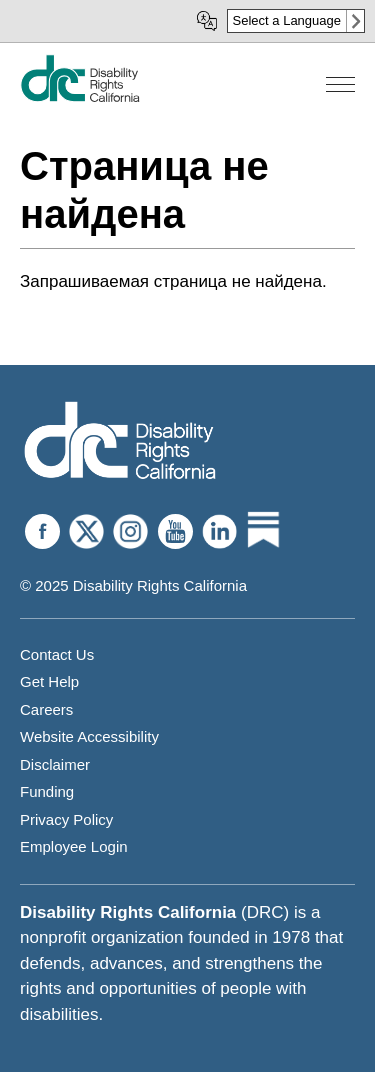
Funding (47, 791)
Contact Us (57, 654)
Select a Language (287, 20)
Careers (46, 709)
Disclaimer (55, 764)
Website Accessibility (89, 736)
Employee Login (74, 846)
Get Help (49, 681)
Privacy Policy (66, 819)
